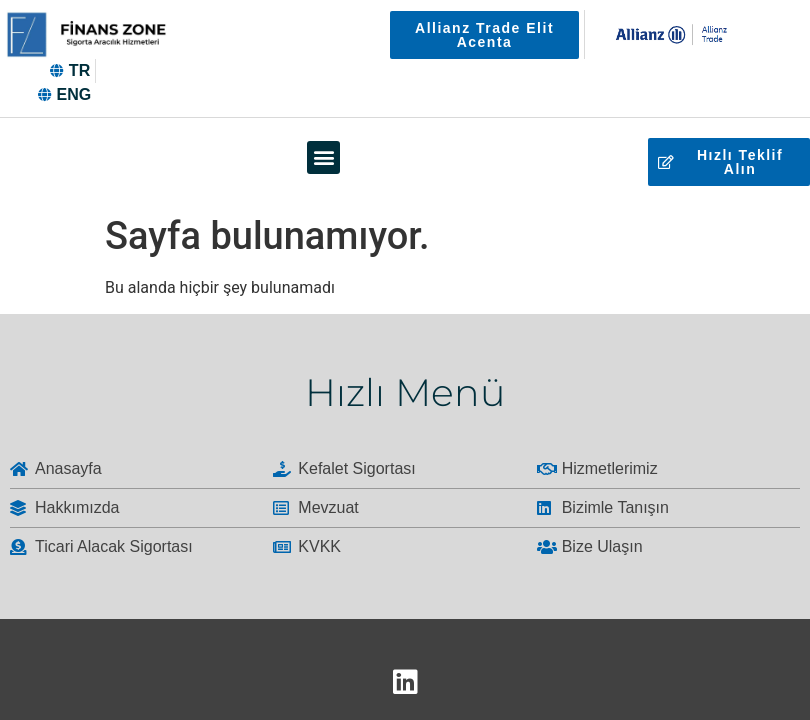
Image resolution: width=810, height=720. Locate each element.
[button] (323, 157)
